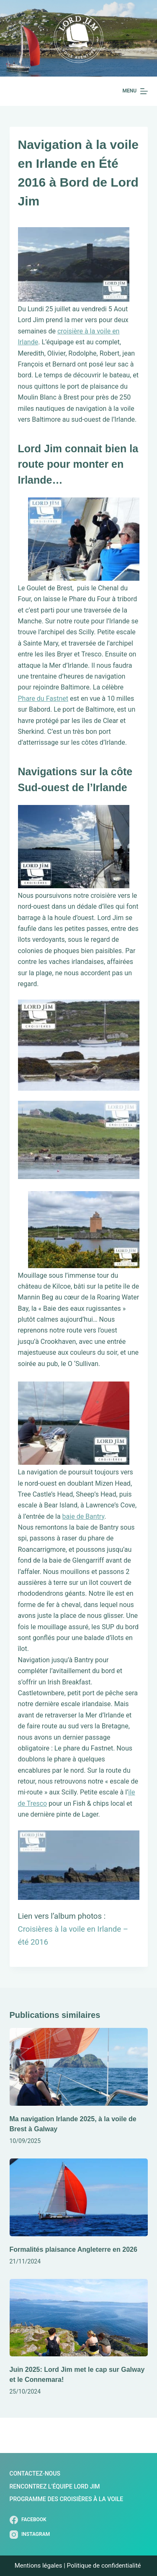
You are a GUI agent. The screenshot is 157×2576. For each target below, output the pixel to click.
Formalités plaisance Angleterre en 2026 (73, 2249)
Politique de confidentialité (105, 2565)
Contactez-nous (35, 2473)
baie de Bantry (83, 1516)
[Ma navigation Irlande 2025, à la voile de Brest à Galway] (79, 2067)
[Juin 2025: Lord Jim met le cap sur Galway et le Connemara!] (79, 2318)
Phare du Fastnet (43, 698)
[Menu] (134, 91)
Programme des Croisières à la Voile (67, 2499)
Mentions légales (38, 2565)
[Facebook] (30, 2520)
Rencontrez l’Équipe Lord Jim (55, 2486)
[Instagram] (30, 2534)
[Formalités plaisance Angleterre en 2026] (79, 2197)
